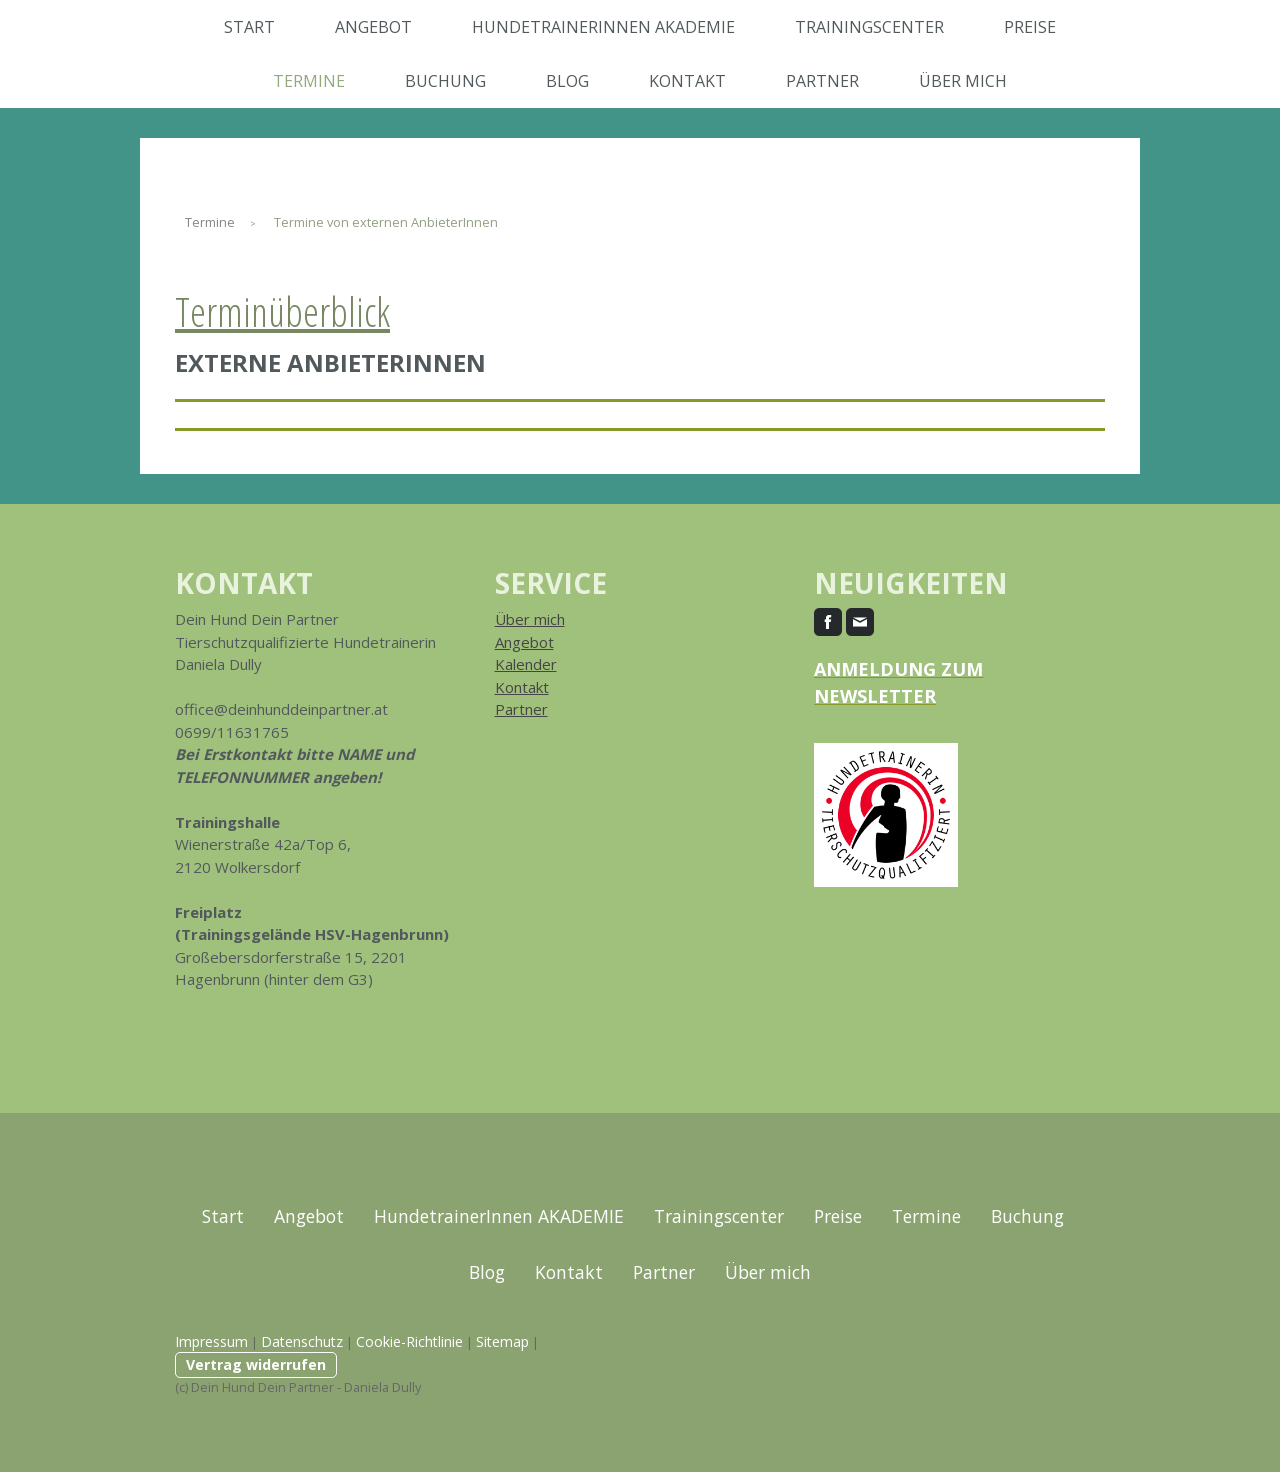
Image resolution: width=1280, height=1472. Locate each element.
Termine (309, 81)
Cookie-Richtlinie (409, 1341)
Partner (822, 81)
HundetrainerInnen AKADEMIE (603, 27)
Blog (567, 81)
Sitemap (502, 1341)
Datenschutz (302, 1341)
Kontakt (687, 81)
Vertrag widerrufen (256, 1364)
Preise (1030, 27)
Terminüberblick (282, 311)
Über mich (963, 81)
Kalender (526, 664)
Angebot (373, 27)
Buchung (445, 81)
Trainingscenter (869, 27)
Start (249, 27)
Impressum (211, 1341)
